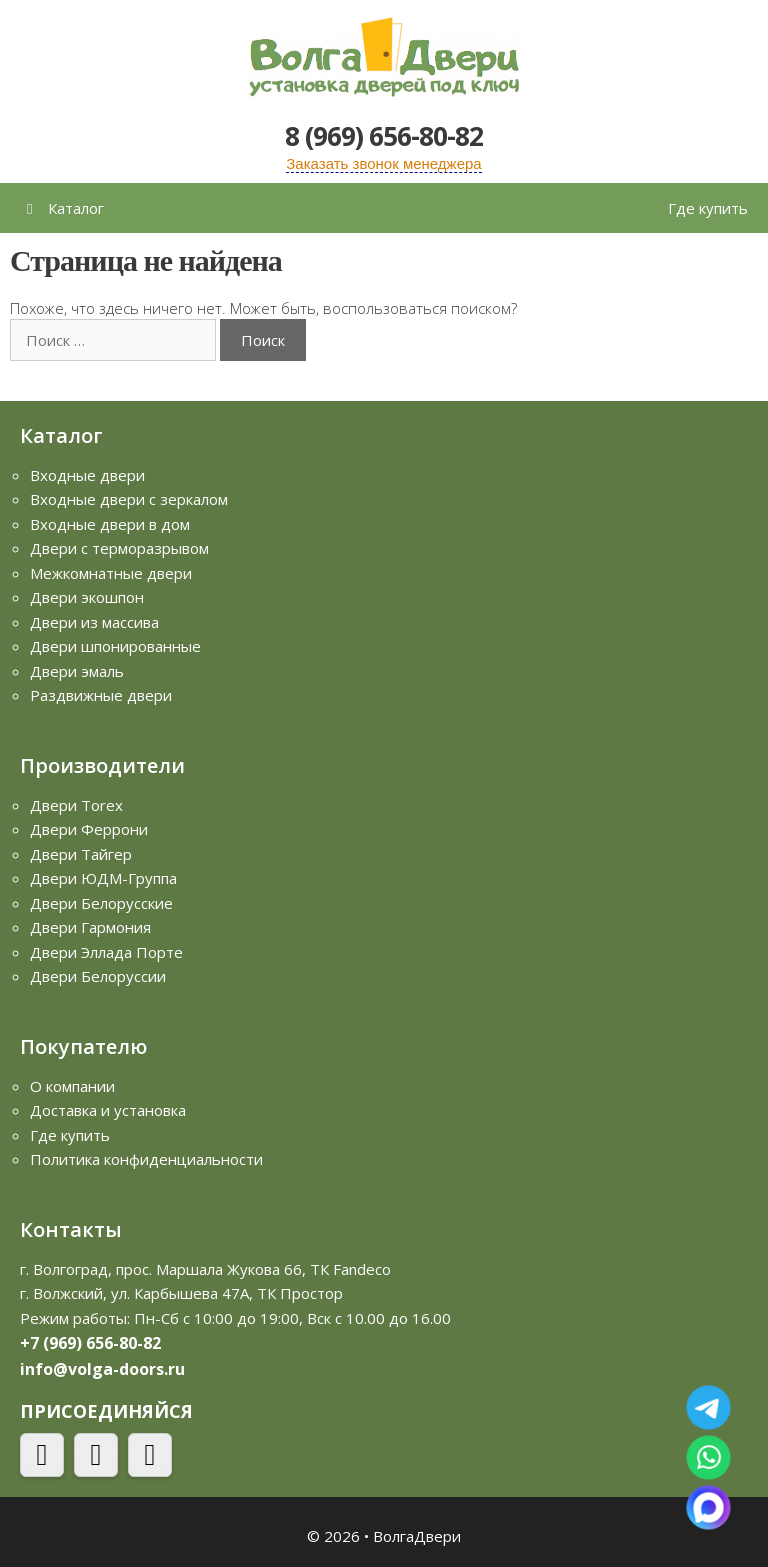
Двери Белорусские (101, 903)
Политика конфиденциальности (146, 1159)
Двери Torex (76, 805)
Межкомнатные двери (111, 573)
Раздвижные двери (101, 695)
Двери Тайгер (81, 854)
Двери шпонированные (115, 646)
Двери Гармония (90, 927)
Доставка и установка (108, 1110)
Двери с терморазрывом (119, 548)
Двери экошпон (87, 597)
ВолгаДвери (417, 1536)
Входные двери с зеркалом (129, 499)
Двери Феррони (89, 829)
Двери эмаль (77, 671)
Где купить (708, 208)
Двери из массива (94, 622)
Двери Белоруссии (98, 976)
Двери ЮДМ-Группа (103, 878)
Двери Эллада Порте (106, 952)
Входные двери (87, 475)
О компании (72, 1086)
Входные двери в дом (110, 524)
